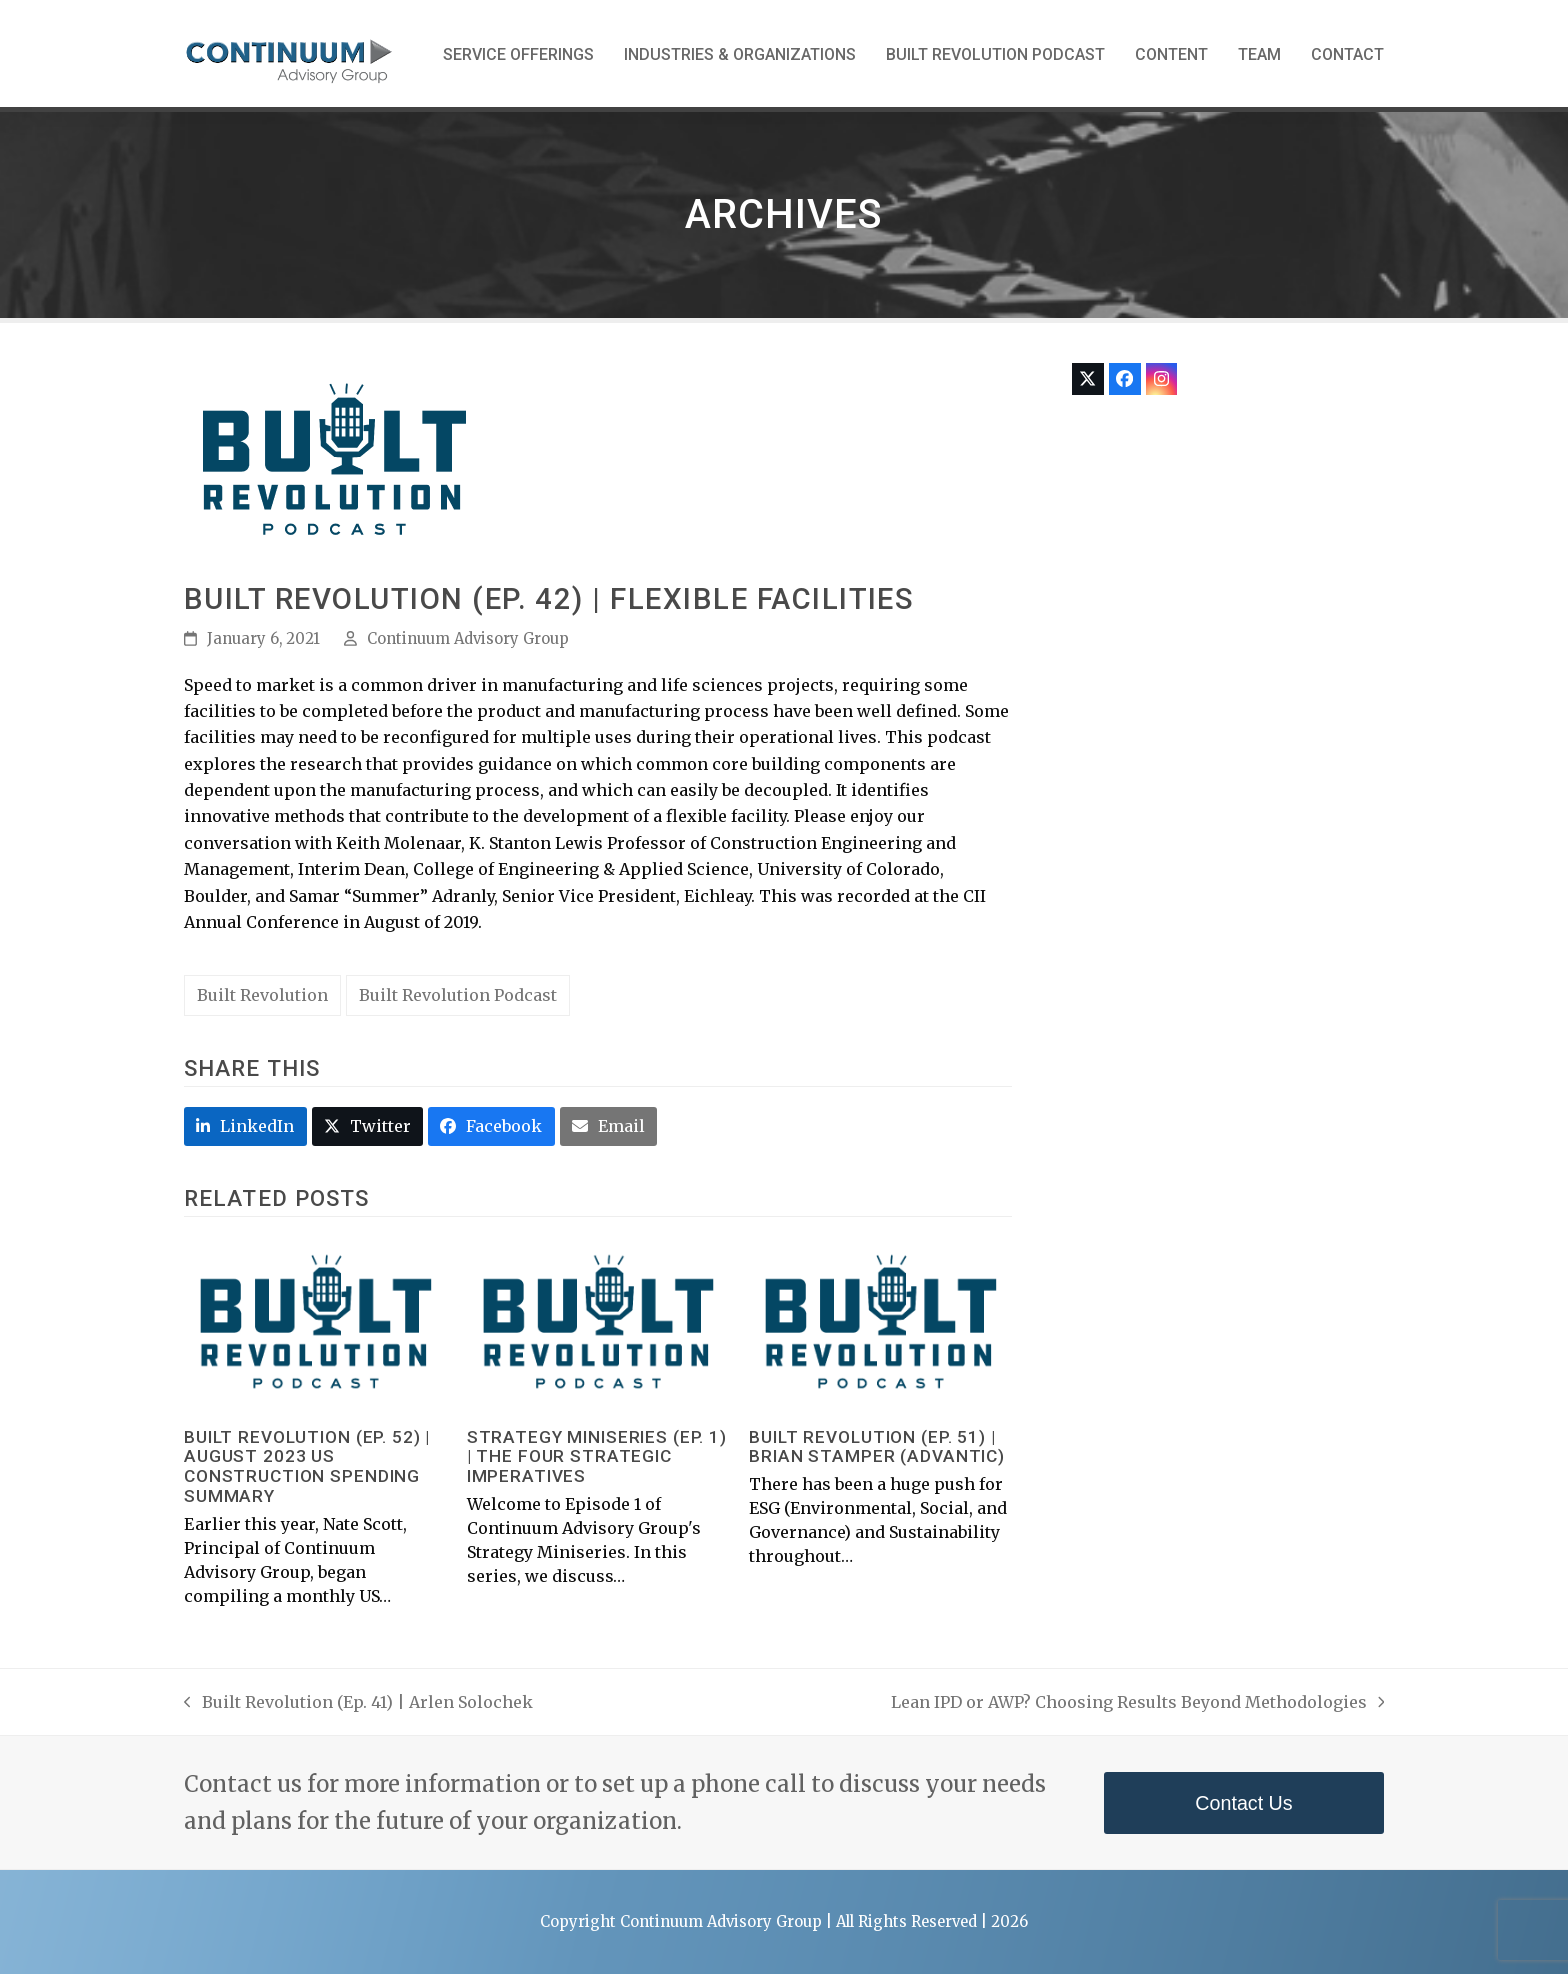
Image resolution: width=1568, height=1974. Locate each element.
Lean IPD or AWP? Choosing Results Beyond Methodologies (1138, 1703)
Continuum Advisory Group (468, 638)
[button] (245, 1126)
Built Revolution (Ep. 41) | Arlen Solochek (358, 1703)
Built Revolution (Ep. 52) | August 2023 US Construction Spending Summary (307, 1466)
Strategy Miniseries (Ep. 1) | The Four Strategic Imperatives (597, 1457)
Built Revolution (262, 995)
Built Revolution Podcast (458, 995)
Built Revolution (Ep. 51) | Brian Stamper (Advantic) (877, 1447)
